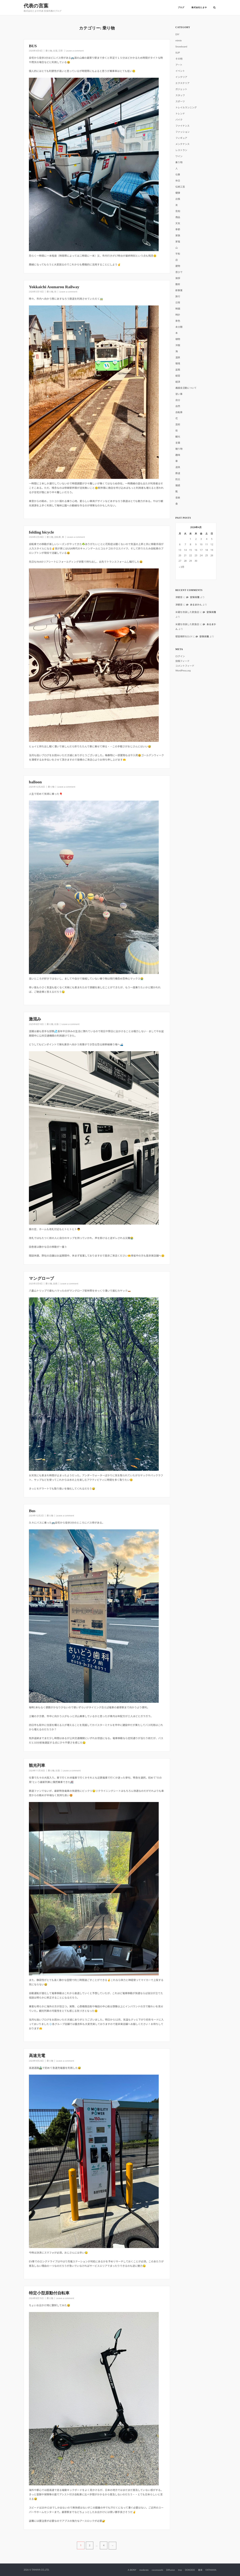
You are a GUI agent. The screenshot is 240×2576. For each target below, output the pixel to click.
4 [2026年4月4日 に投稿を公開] (206, 538)
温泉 (177, 357)
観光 (177, 436)
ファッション (182, 131)
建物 (177, 265)
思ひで (179, 272)
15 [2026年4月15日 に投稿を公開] (190, 550)
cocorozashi (157, 2570)
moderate (144, 2570)
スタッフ (180, 95)
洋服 (177, 345)
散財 (177, 284)
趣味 (177, 454)
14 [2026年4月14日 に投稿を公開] (185, 550)
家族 (177, 235)
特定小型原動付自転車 (49, 2293)
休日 (177, 180)
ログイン (180, 656)
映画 (177, 308)
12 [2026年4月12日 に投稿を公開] (211, 544)
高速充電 (37, 2055)
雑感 (177, 485)
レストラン (181, 150)
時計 (177, 314)
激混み (35, 1019)
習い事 (179, 394)
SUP (177, 52)
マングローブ (41, 1278)
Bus (32, 1511)
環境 (177, 363)
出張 (55, 50)
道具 (177, 467)
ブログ (180, 7)
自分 (177, 400)
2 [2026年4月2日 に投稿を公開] (196, 538)
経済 (177, 381)
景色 (177, 320)
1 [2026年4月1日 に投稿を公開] (190, 538)
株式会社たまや (199, 7)
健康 (177, 192)
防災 (177, 479)
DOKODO (190, 2570)
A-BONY (132, 2570)
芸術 (177, 424)
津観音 (179, 597)
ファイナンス (182, 125)
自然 (55, 1283)
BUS (33, 46)
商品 (177, 217)
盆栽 (177, 369)
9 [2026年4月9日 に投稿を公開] (196, 544)
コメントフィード (184, 665)
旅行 (177, 296)
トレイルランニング (186, 107)
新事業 (179, 290)
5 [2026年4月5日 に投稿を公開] (211, 538)
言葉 (177, 442)
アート (178, 64)
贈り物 (179, 448)
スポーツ (180, 101)
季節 (177, 229)
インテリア (181, 77)
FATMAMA (211, 2570)
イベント (180, 70)
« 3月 (181, 566)
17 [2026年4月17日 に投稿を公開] (201, 550)
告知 (177, 211)
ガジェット (181, 89)
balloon (35, 782)
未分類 (179, 326)
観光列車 (37, 1765)
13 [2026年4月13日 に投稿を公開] (179, 550)
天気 (177, 223)
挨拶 (177, 278)
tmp (180, 2570)
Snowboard (181, 46)
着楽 (200, 2570)
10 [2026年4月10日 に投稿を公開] (201, 544)
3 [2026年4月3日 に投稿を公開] (201, 538)
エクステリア (182, 83)
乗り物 (48, 50)
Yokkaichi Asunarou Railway (54, 287)
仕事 (177, 174)
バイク (179, 119)
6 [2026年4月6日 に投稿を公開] (180, 544)
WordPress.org (183, 670)
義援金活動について (186, 387)
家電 (177, 241)
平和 (177, 253)
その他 (179, 58)
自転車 (57, 536)
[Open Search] (214, 7)
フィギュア (181, 137)
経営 (177, 375)
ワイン (179, 156)
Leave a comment (75, 50)
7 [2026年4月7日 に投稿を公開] (185, 544)
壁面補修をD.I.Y (183, 636)
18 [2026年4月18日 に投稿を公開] (206, 550)
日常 (60, 50)
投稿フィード (182, 661)
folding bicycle (41, 532)
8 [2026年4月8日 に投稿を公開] (190, 544)
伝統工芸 (180, 186)
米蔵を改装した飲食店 (187, 612)
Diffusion (170, 2570)
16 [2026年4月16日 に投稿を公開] (196, 550)
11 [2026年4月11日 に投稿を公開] (206, 544)
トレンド (180, 113)
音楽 (177, 497)
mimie (178, 40)
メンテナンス (182, 144)
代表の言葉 (36, 5)
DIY (177, 34)
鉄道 (177, 473)
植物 (177, 339)
